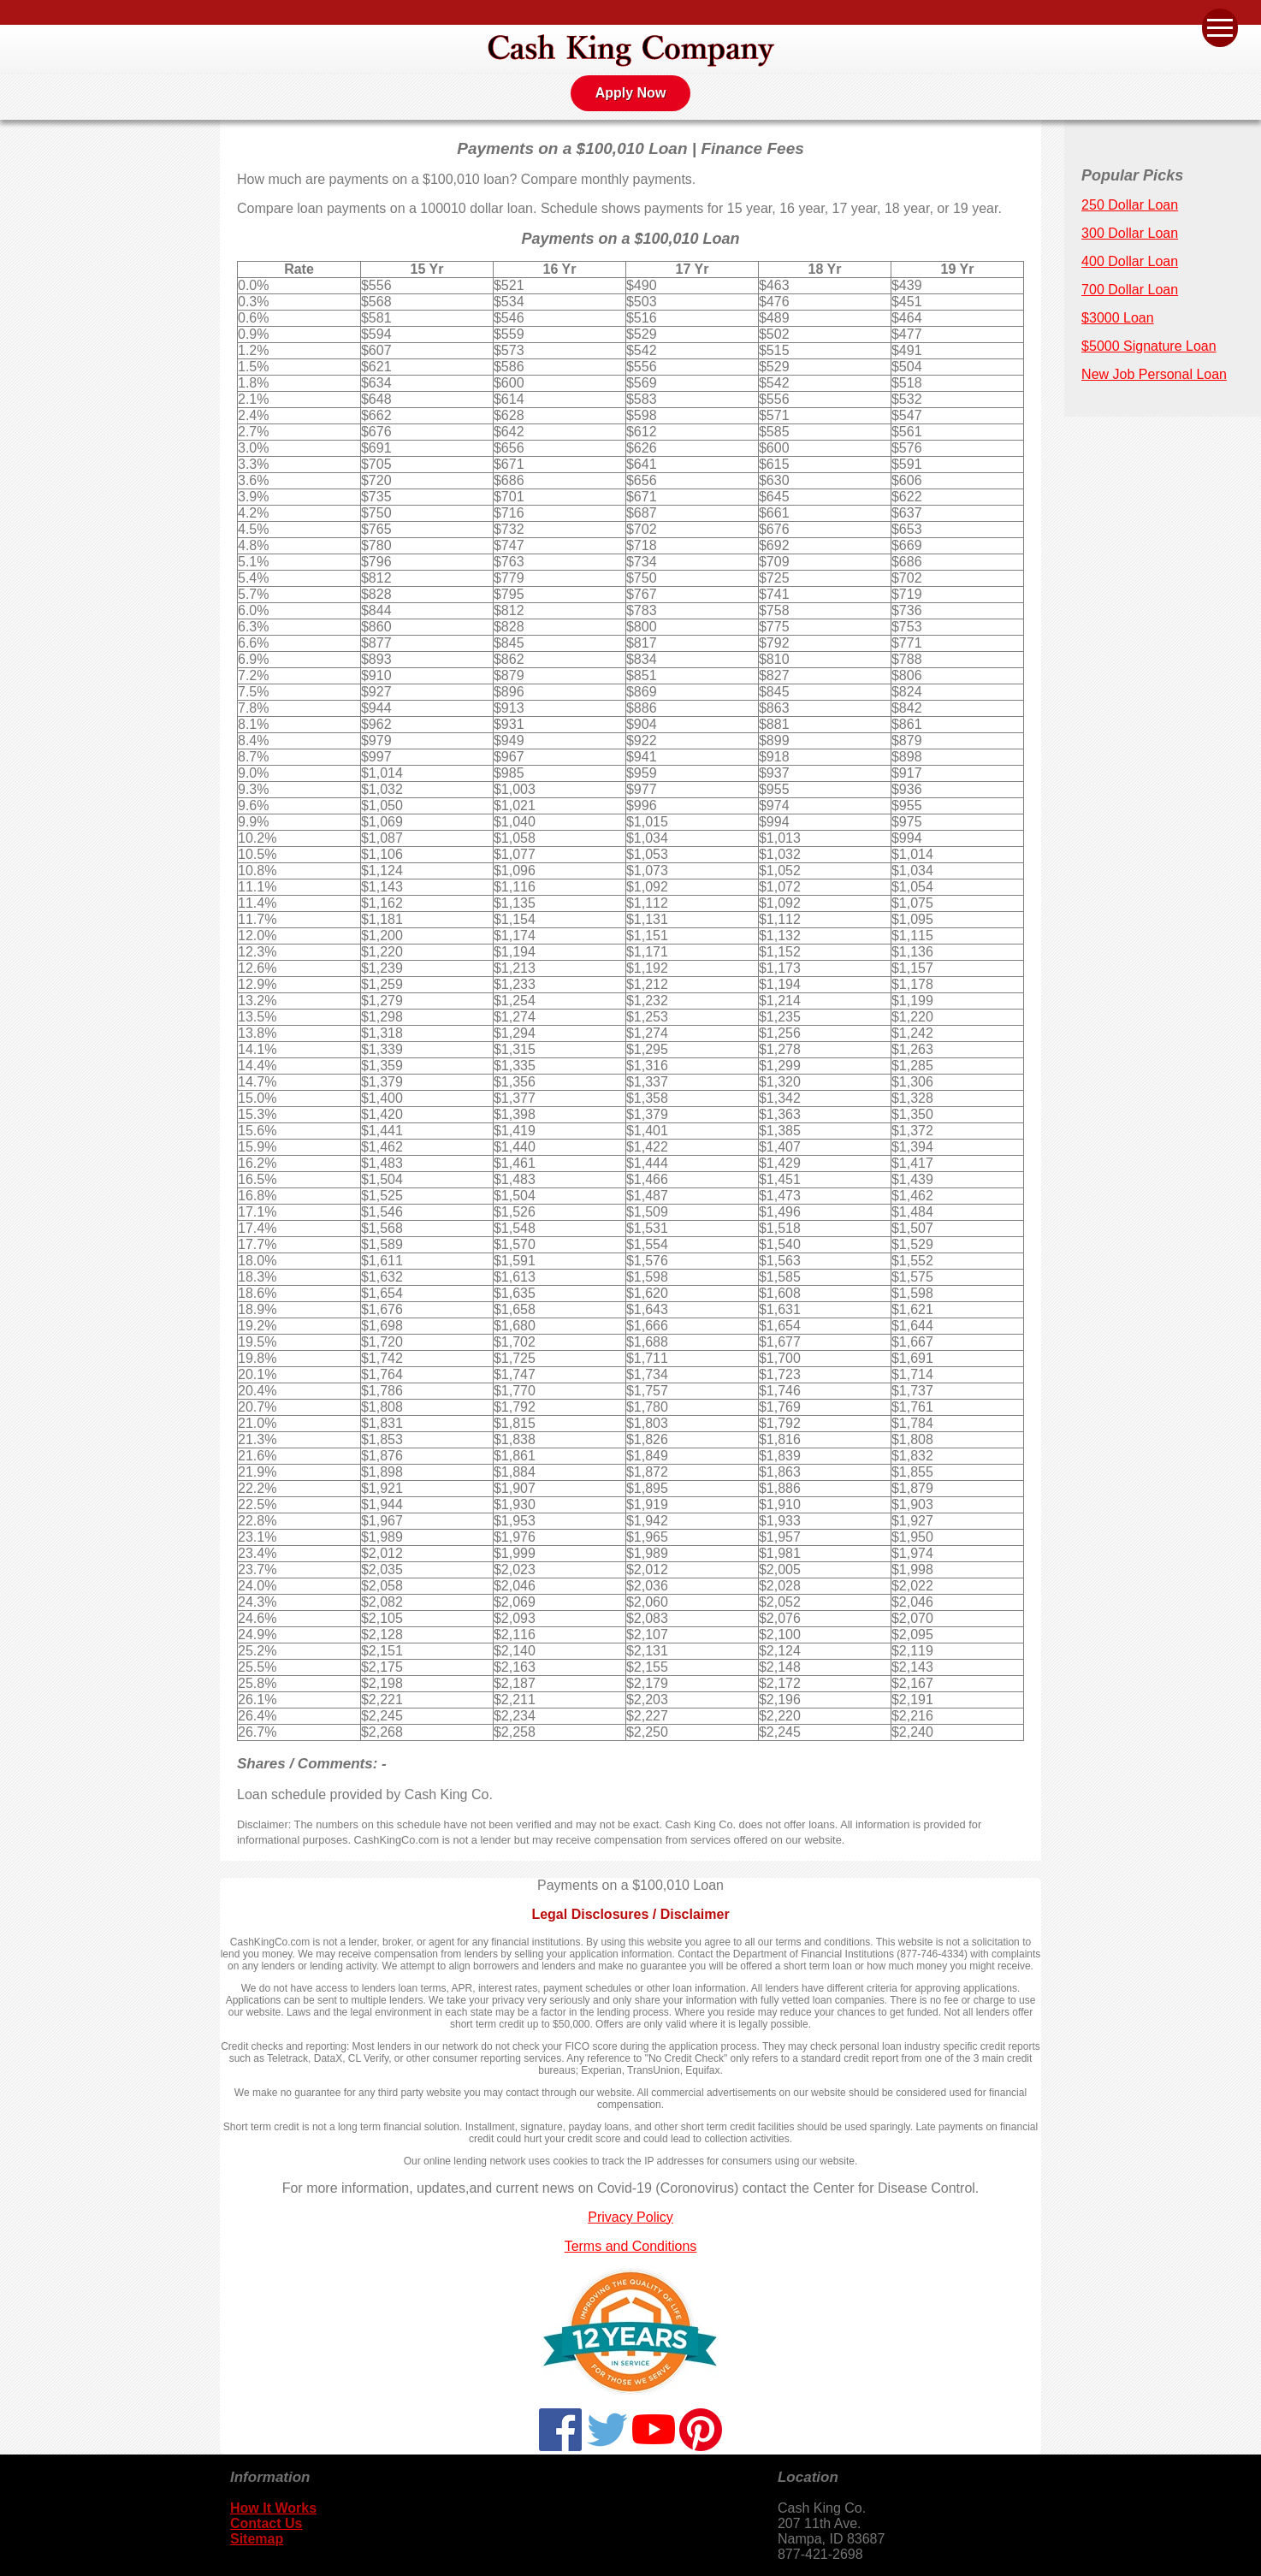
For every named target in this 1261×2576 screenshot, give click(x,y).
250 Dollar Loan (1129, 205)
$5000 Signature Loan (1148, 346)
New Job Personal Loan (1154, 374)
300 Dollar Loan (1129, 233)
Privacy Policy (630, 2217)
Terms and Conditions (631, 2246)
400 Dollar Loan (1129, 261)
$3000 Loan (1117, 318)
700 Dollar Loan (1129, 289)
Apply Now (630, 93)
